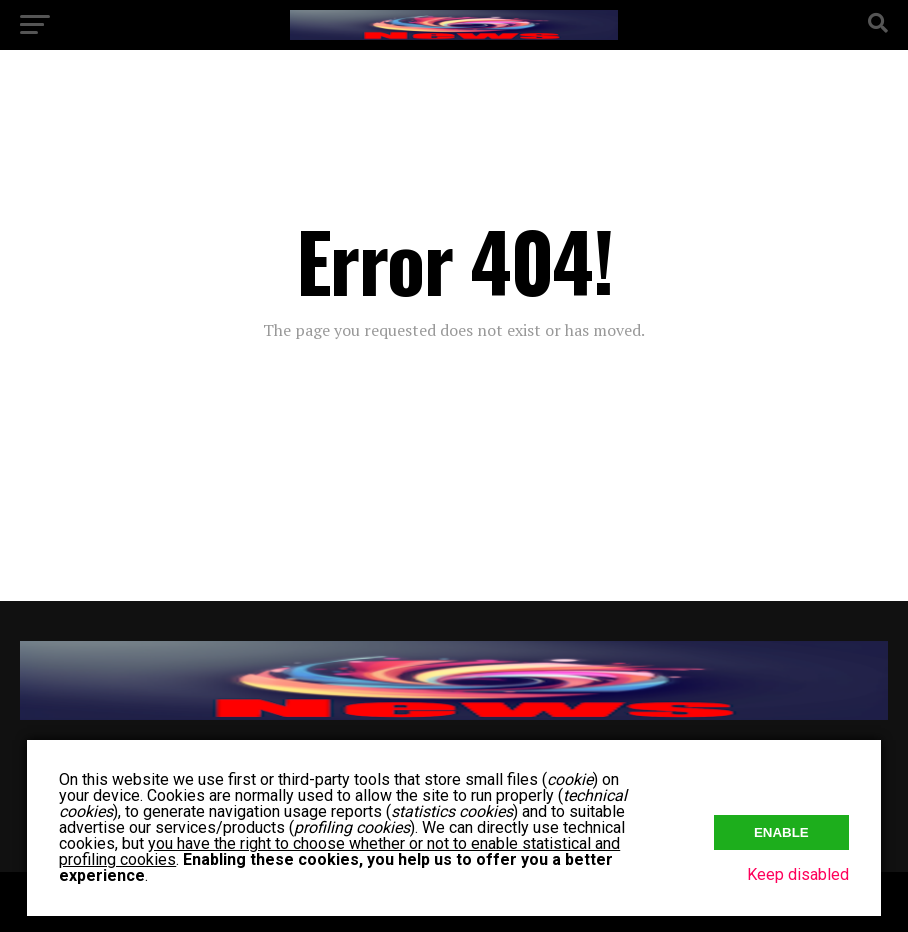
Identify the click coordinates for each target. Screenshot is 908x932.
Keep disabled (798, 874)
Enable (781, 832)
